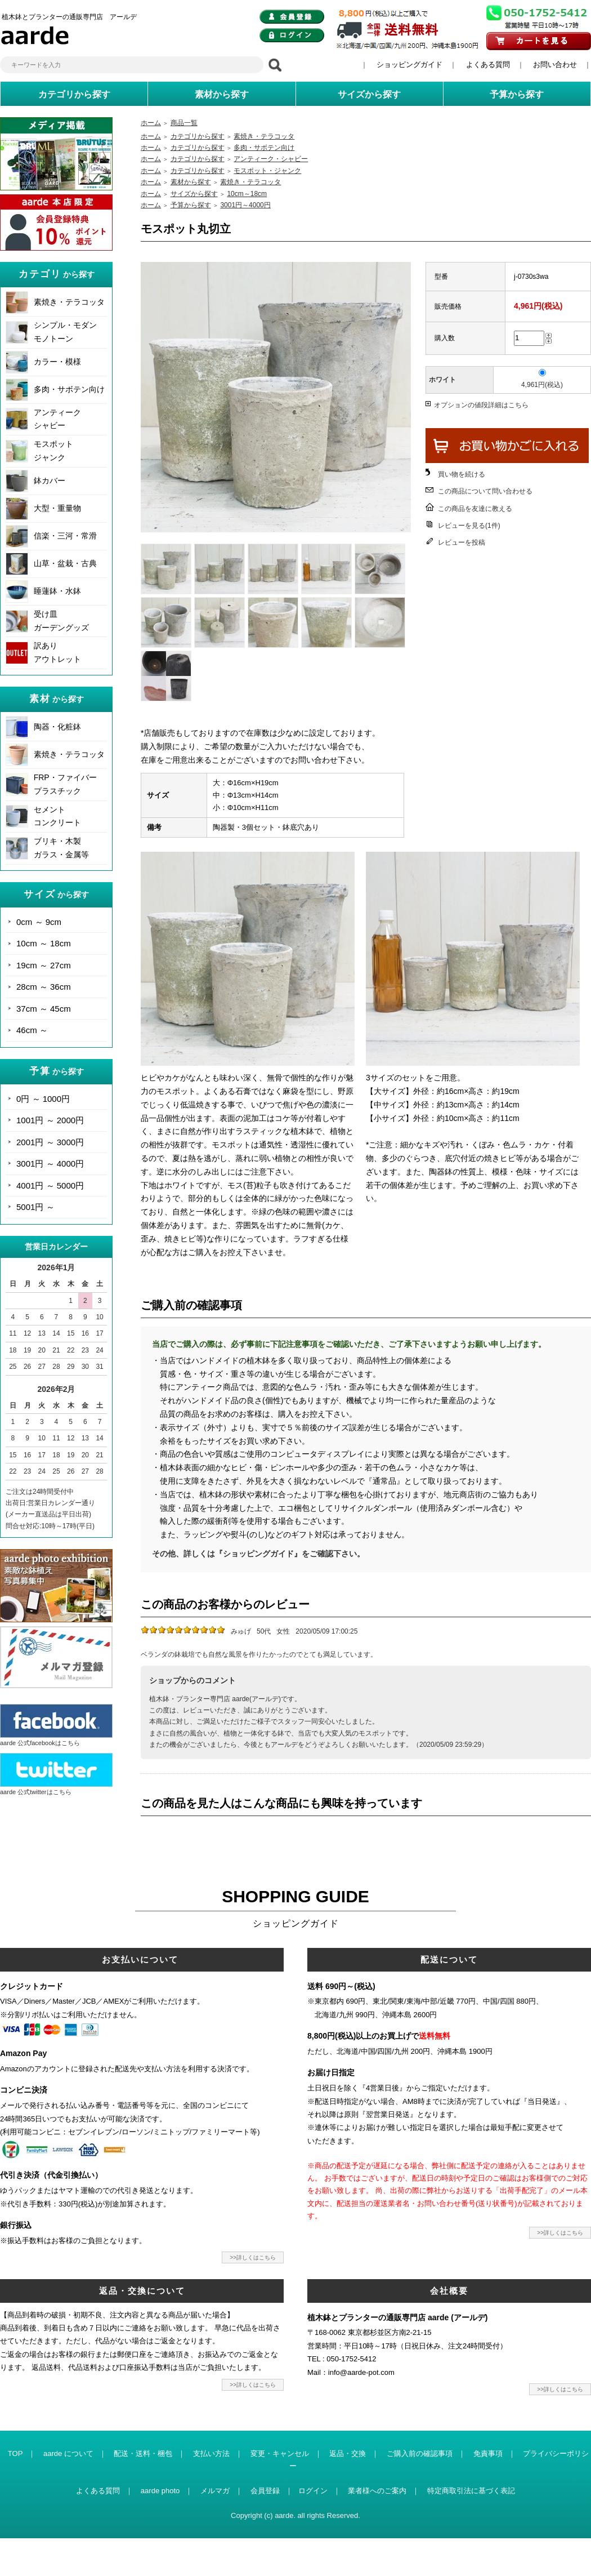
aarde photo (160, 2490)
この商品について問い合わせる (485, 491)
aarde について (68, 2453)
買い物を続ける (461, 474)
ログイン (313, 2490)
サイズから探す (194, 194)
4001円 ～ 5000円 (50, 1185)
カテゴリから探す (198, 136)
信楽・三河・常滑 (65, 535)
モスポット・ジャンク (267, 171)
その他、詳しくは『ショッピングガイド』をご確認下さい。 (258, 1553)
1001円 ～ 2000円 (50, 1120)
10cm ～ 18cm (43, 943)
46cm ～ (32, 1030)
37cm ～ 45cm (43, 1008)
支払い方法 (211, 2453)
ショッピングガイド (409, 64)
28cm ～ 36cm (43, 986)
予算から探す (191, 205)
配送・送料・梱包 (143, 2453)
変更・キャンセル (279, 2453)
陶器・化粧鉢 (57, 726)
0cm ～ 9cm (38, 922)
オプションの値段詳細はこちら (481, 405)
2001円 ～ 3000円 (50, 1142)
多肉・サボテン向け (69, 389)
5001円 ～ (35, 1207)
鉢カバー (49, 480)
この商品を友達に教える (475, 509)
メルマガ (215, 2490)
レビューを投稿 (461, 542)
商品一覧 (184, 123)
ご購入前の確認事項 (420, 2453)
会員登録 (265, 2490)
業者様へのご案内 (377, 2490)
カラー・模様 (57, 361)
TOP (15, 2453)
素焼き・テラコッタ (69, 301)
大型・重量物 (57, 508)
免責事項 (488, 2453)
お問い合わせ (555, 64)
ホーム (151, 123)
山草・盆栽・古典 (65, 563)
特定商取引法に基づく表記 (471, 2490)
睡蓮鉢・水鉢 (57, 590)
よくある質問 (488, 64)
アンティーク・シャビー (271, 159)
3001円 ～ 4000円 (50, 1163)
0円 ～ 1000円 (43, 1099)
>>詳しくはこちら (253, 2257)
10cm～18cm (247, 194)
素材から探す (191, 182)
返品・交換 (347, 2453)
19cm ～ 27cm (43, 965)
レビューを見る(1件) (469, 526)
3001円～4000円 (245, 205)
